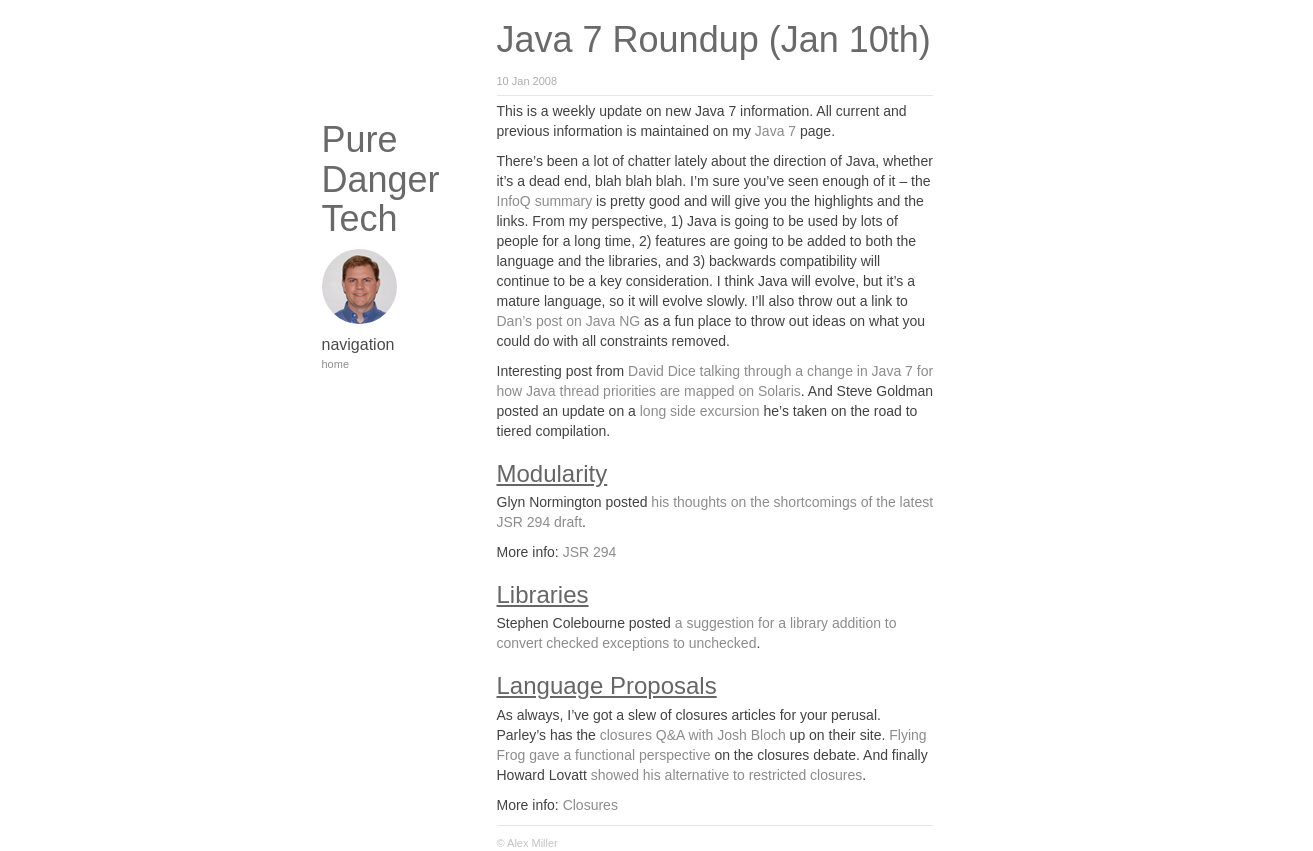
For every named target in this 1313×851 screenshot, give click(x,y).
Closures (590, 805)
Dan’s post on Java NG (569, 321)
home (336, 364)
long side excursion (700, 411)
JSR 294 (590, 552)
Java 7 (775, 131)
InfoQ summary (545, 201)
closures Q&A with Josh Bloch (693, 735)
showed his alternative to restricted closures (727, 775)
